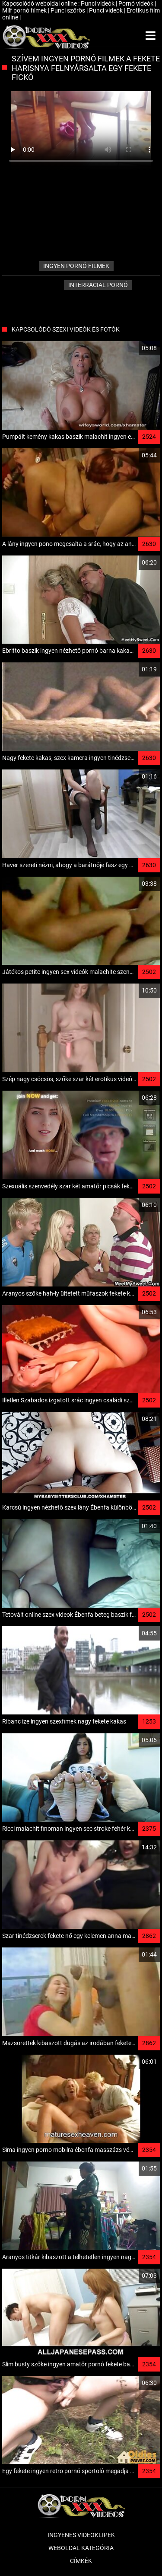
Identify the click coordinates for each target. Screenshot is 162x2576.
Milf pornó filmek (25, 10)
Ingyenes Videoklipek (81, 2534)
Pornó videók (136, 3)
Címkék (81, 2560)
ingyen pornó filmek (76, 265)
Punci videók (98, 3)
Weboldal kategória (81, 2547)
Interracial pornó (98, 284)
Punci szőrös (68, 10)
